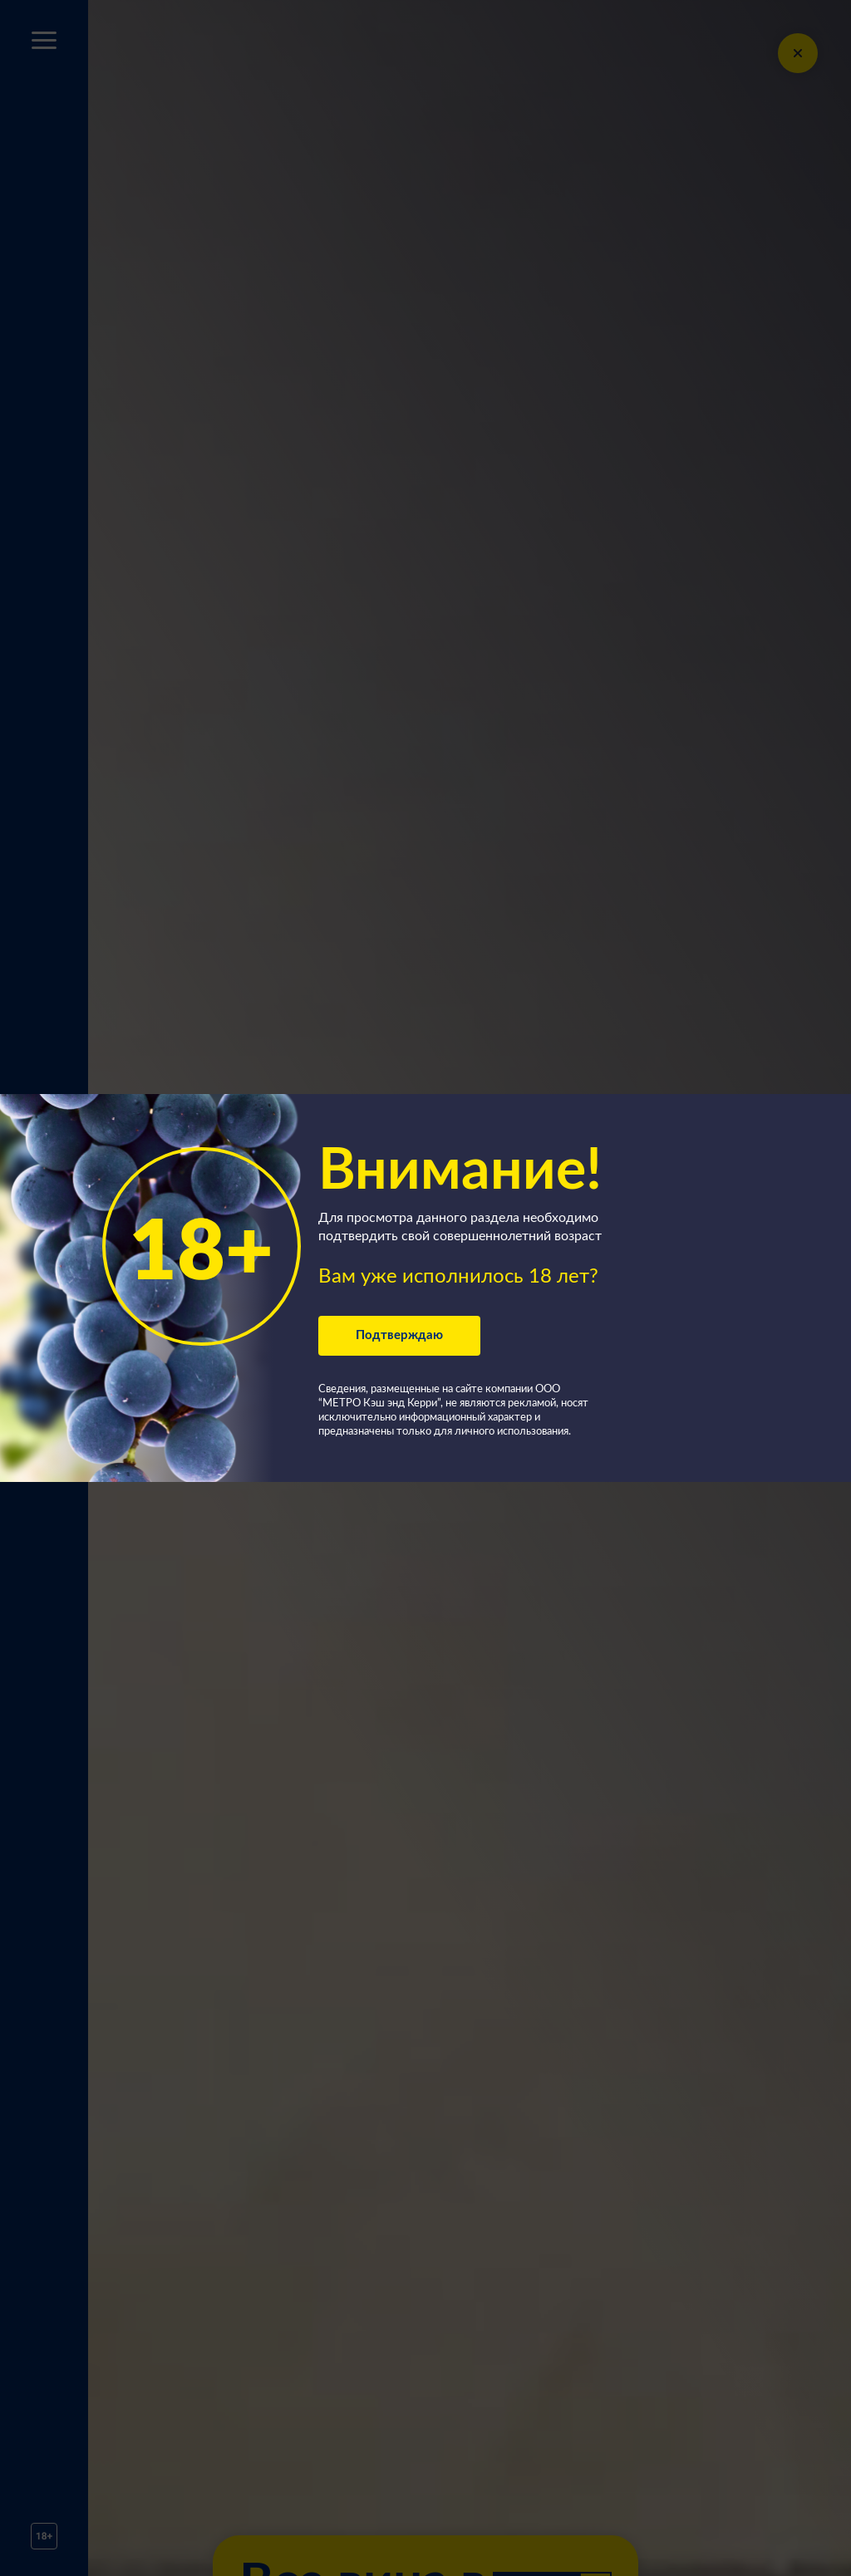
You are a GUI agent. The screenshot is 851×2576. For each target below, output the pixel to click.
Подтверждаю (399, 1335)
